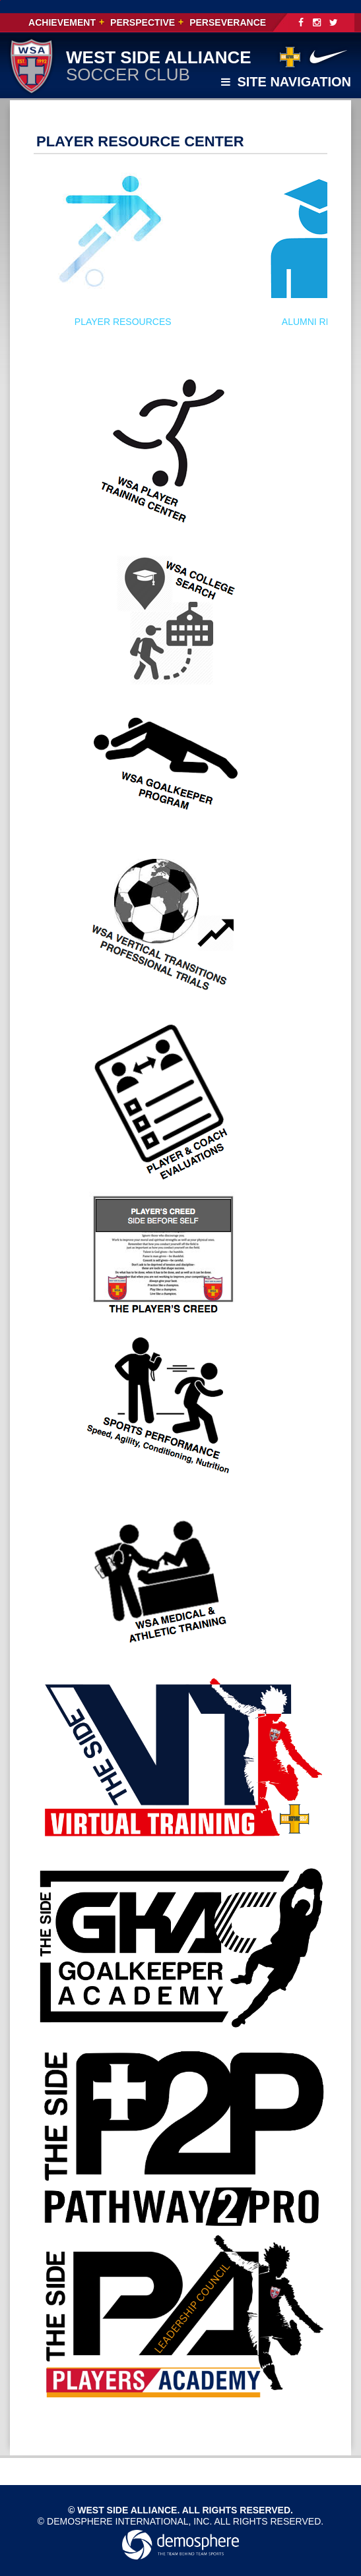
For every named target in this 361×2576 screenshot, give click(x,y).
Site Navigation (286, 82)
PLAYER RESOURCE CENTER (140, 141)
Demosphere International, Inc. (129, 2521)
